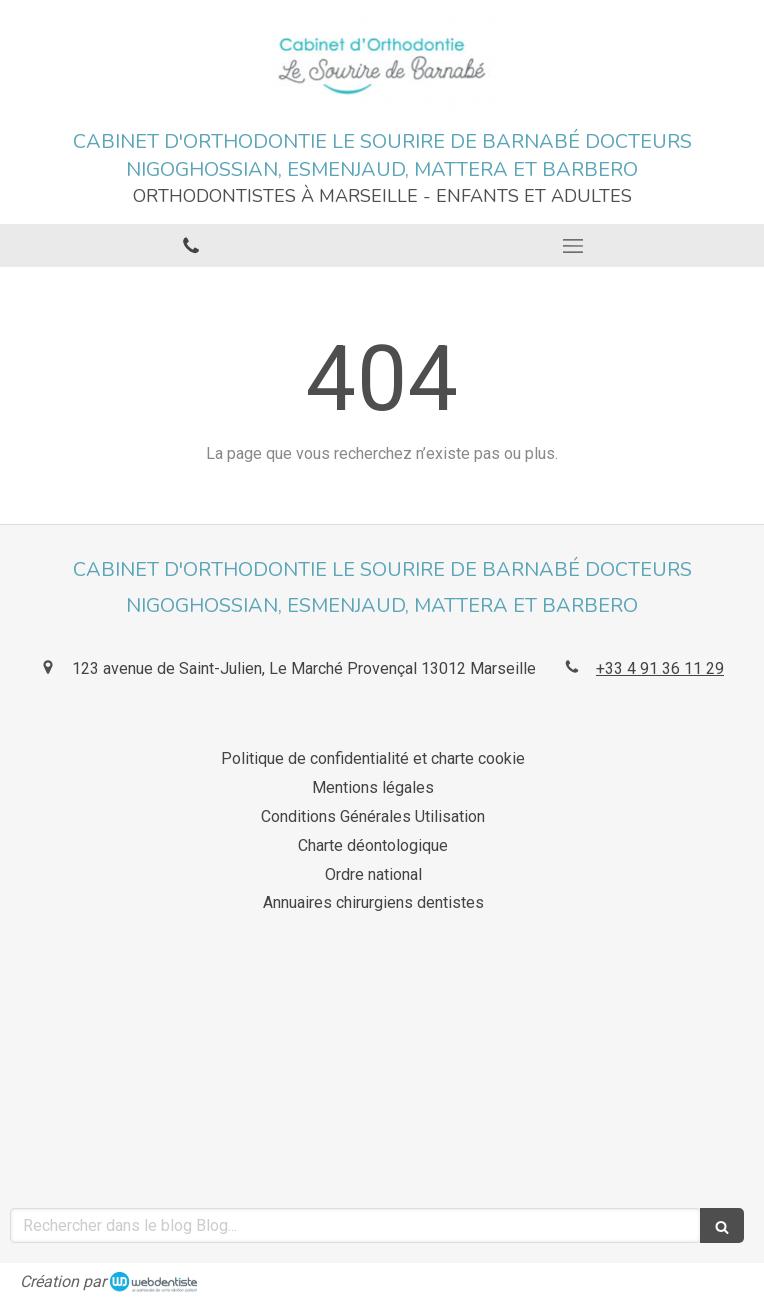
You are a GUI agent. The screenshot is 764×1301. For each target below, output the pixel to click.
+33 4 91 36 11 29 (660, 668)
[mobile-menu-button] (573, 246)
